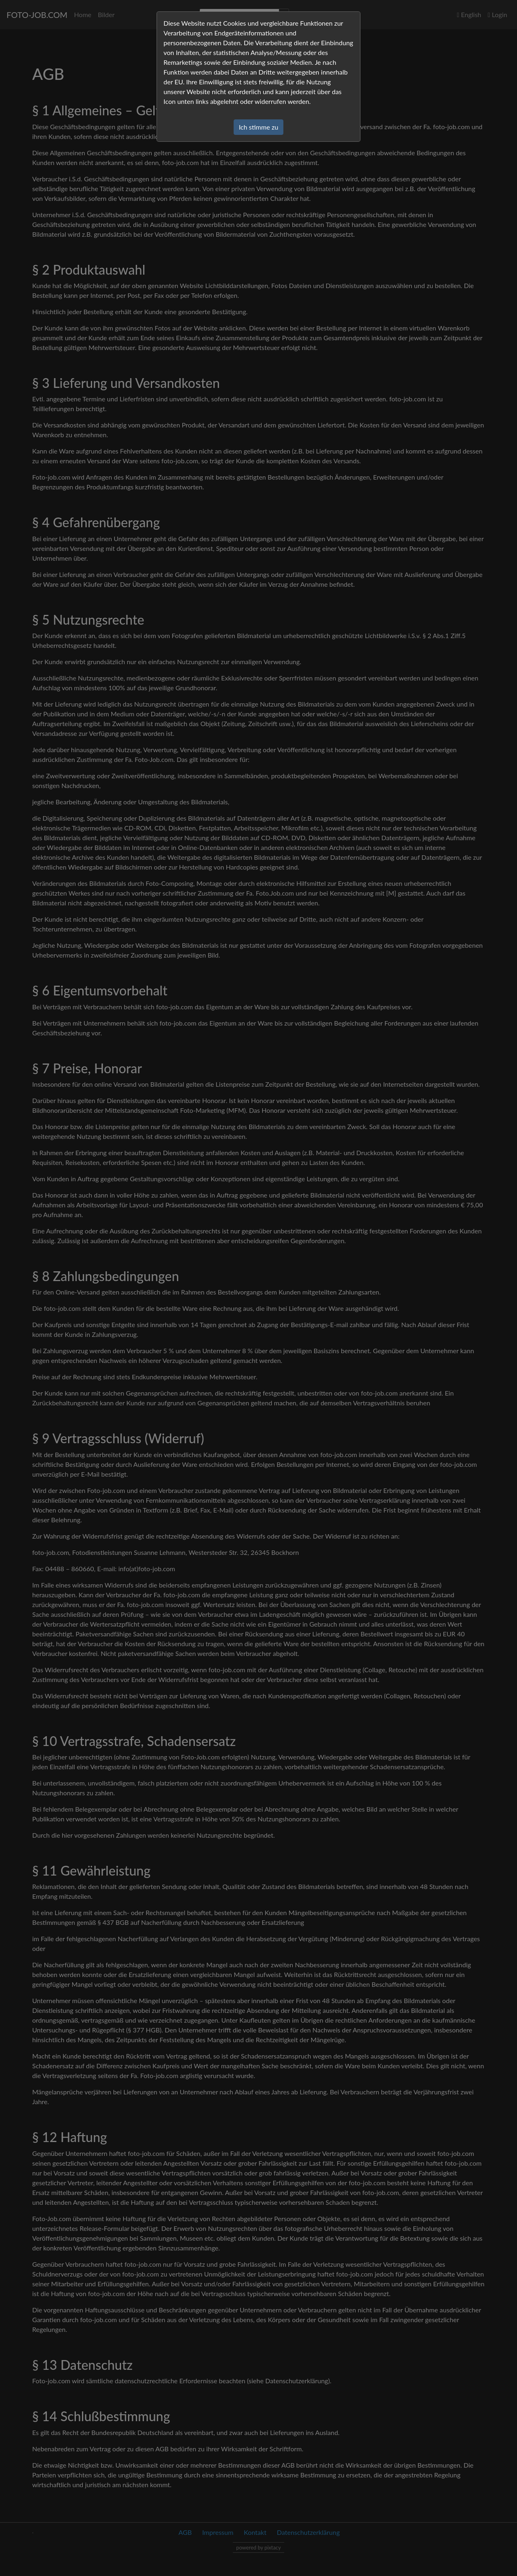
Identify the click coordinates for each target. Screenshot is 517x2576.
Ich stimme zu (258, 127)
